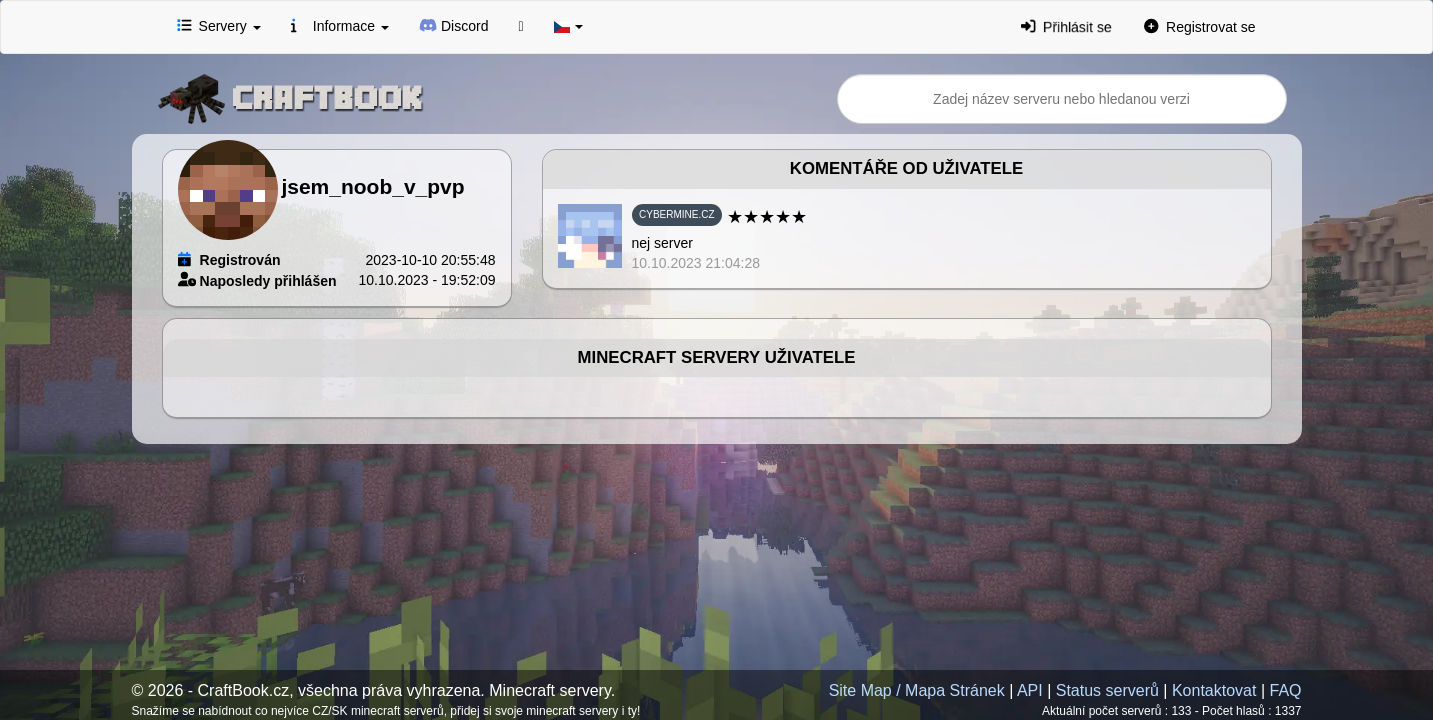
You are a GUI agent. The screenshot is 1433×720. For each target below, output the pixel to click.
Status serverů (1107, 690)
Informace (340, 25)
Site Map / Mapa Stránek (917, 690)
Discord (454, 25)
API (1030, 690)
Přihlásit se (1067, 26)
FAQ (1285, 690)
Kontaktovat (1214, 690)
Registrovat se (1200, 26)
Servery (219, 25)
